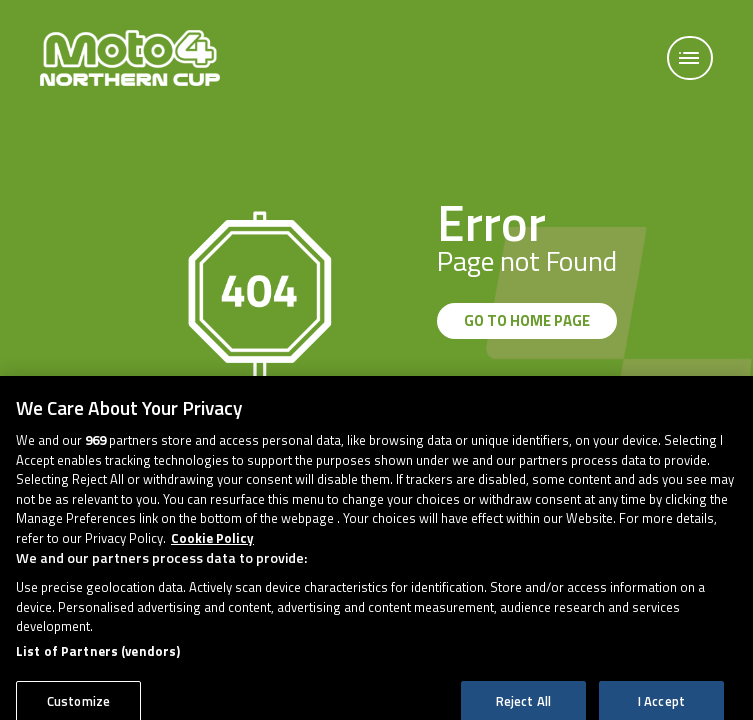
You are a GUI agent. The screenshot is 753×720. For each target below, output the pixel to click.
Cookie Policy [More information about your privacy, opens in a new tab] (212, 548)
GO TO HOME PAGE (527, 320)
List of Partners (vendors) (98, 661)
